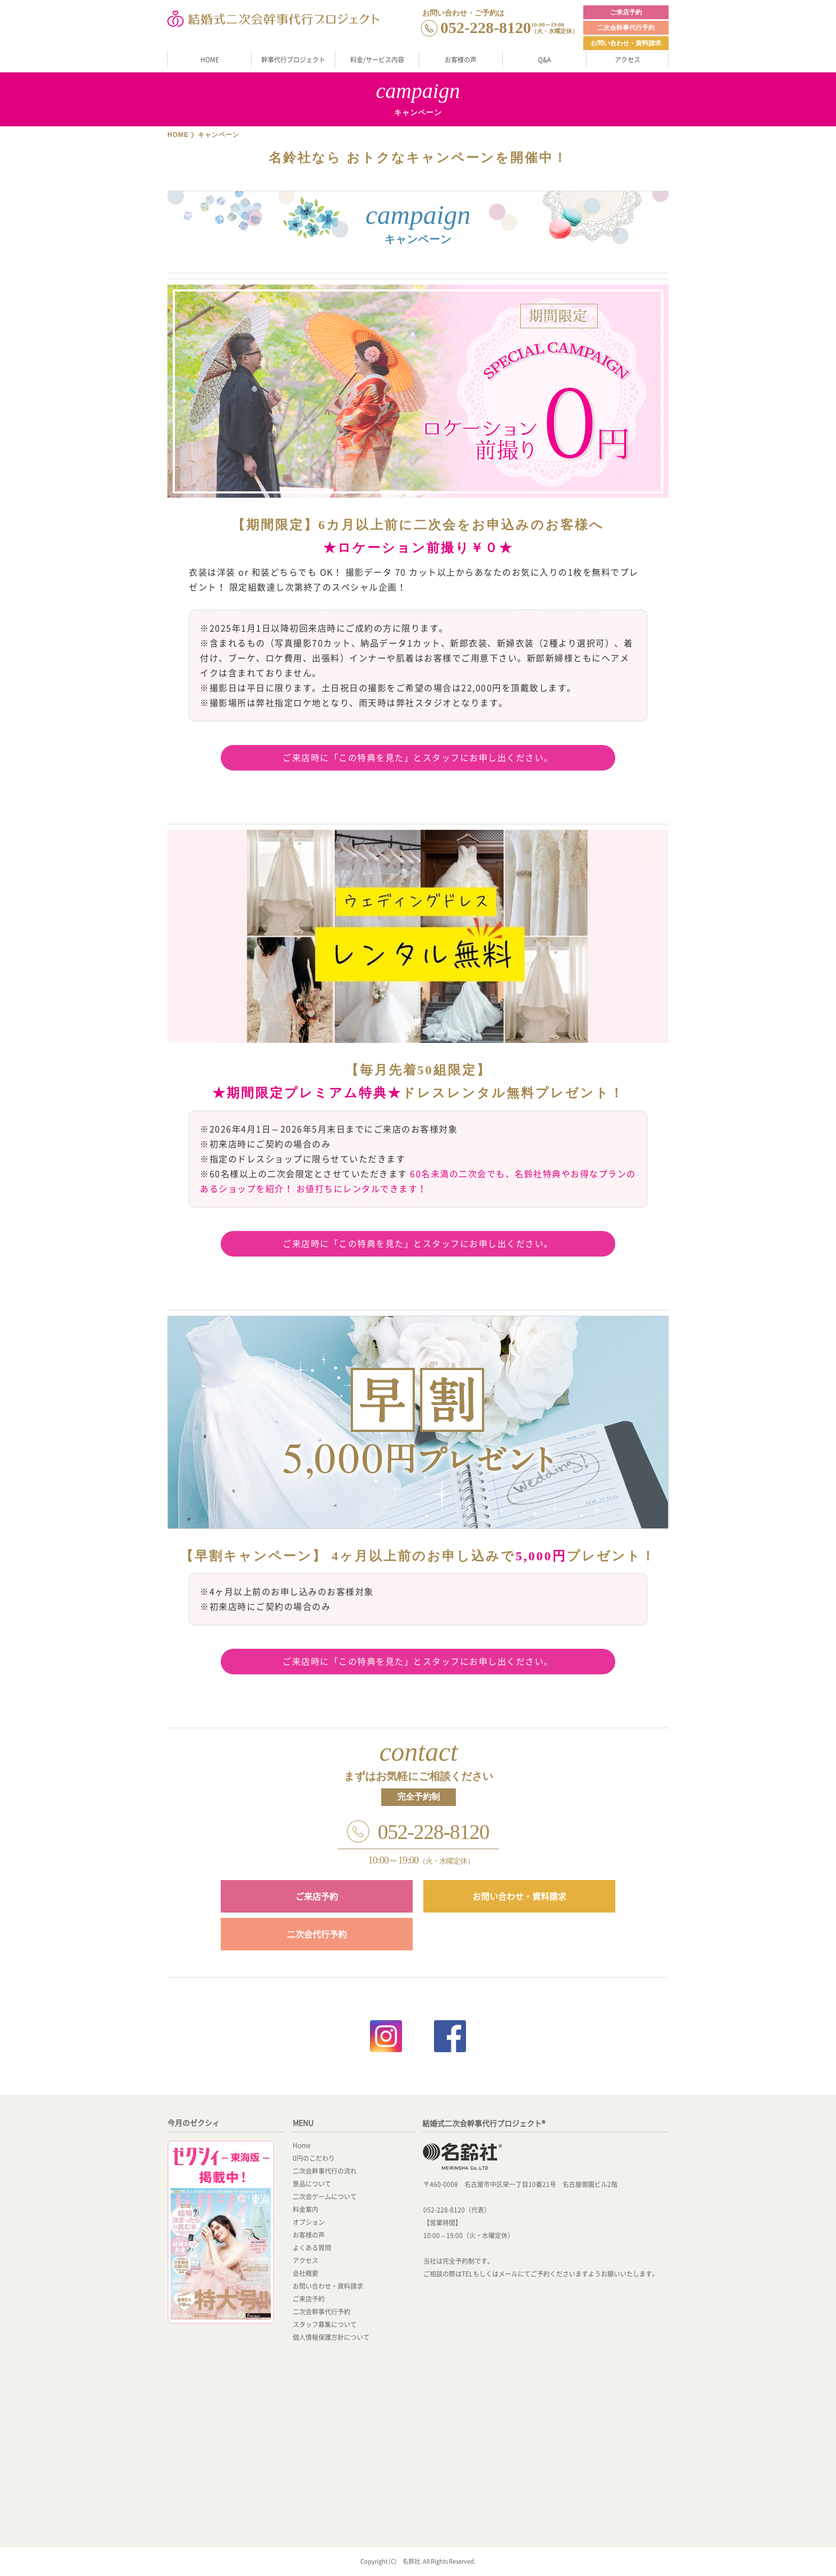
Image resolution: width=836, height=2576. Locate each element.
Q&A (544, 59)
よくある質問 (312, 2248)
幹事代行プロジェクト (293, 59)
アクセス (627, 59)
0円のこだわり (314, 2158)
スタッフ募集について (325, 2324)
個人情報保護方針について (331, 2337)
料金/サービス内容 (377, 59)
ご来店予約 (626, 12)
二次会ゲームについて (325, 2196)
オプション (309, 2222)
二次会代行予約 (317, 1934)
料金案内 (305, 2209)
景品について (312, 2184)
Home (302, 2145)
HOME (209, 59)
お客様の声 (461, 59)
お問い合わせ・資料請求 (626, 43)
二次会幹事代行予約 (626, 27)
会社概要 (305, 2273)
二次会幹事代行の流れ (325, 2171)
